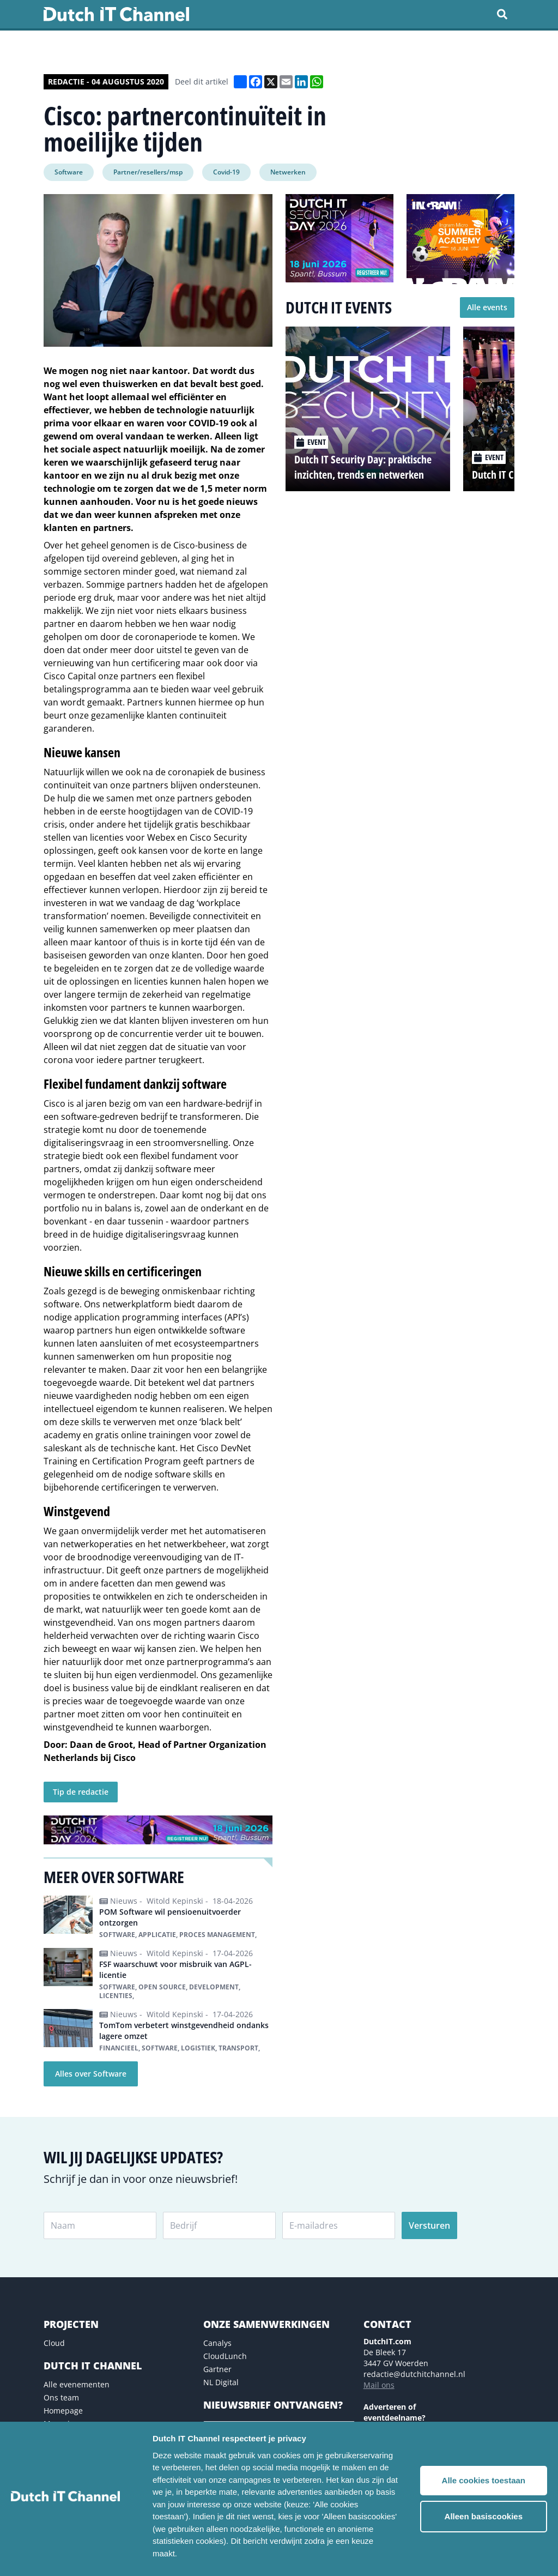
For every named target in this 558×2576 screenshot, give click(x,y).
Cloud (54, 2343)
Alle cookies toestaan (483, 2480)
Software (68, 172)
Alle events (487, 307)
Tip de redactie (80, 1792)
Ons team (61, 2397)
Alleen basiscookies (484, 2516)
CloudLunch (225, 2356)
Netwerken (288, 172)
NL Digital (221, 2382)
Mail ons (379, 2385)
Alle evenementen (77, 2384)
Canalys (217, 2343)
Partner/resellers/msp (148, 172)
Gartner (217, 2369)
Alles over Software (90, 2073)
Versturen (429, 2225)
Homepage (63, 2410)
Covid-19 (226, 172)
